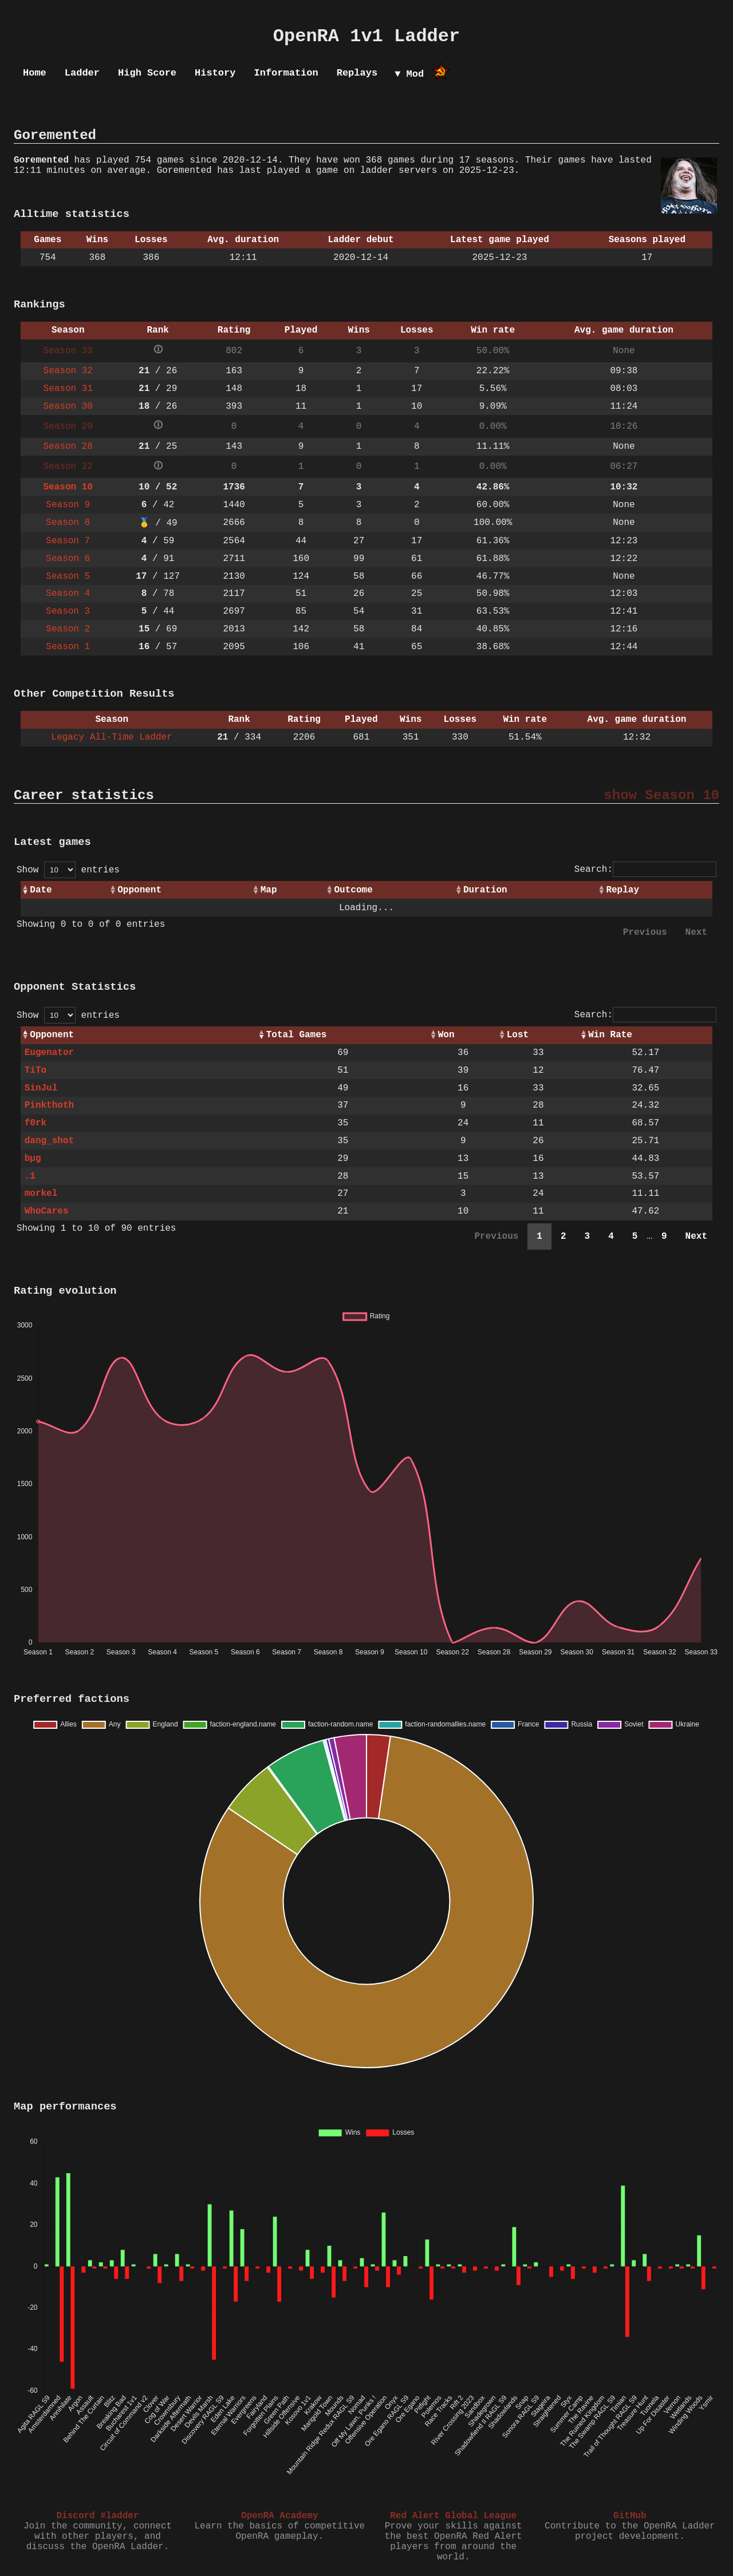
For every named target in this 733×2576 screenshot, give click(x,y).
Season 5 (68, 576)
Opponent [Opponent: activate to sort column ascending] (139, 890)
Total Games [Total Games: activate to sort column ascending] (296, 1035)
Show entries (68, 870)
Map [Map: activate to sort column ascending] (269, 890)
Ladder (82, 73)
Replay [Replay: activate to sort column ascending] (622, 890)
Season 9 (68, 505)
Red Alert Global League (453, 2516)
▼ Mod (409, 74)
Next (696, 932)
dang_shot (49, 1141)
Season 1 (68, 647)
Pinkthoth (49, 1105)
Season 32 (68, 371)
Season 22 (68, 466)
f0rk (35, 1123)
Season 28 (68, 446)
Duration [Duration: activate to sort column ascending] (485, 890)
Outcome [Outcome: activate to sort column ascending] (353, 890)
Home (34, 73)
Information (286, 73)
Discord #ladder (97, 2516)
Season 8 (68, 522)
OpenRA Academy (279, 2516)
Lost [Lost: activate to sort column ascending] (518, 1035)
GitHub (630, 2516)
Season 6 (68, 559)
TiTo (35, 1070)
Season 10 (68, 487)
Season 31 (68, 389)
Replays (357, 73)
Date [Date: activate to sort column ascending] (41, 890)
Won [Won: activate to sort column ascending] (446, 1035)
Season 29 (68, 426)
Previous (645, 932)
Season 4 (68, 593)
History (215, 73)
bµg (33, 1158)
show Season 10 (661, 795)
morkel (41, 1193)
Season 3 (68, 611)
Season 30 (68, 406)
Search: (645, 869)
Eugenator (49, 1053)
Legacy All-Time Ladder (112, 737)
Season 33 (68, 351)
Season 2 (68, 629)
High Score (147, 73)
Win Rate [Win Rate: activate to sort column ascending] (610, 1035)
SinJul (41, 1088)
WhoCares (47, 1211)
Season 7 (68, 541)
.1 (30, 1176)
